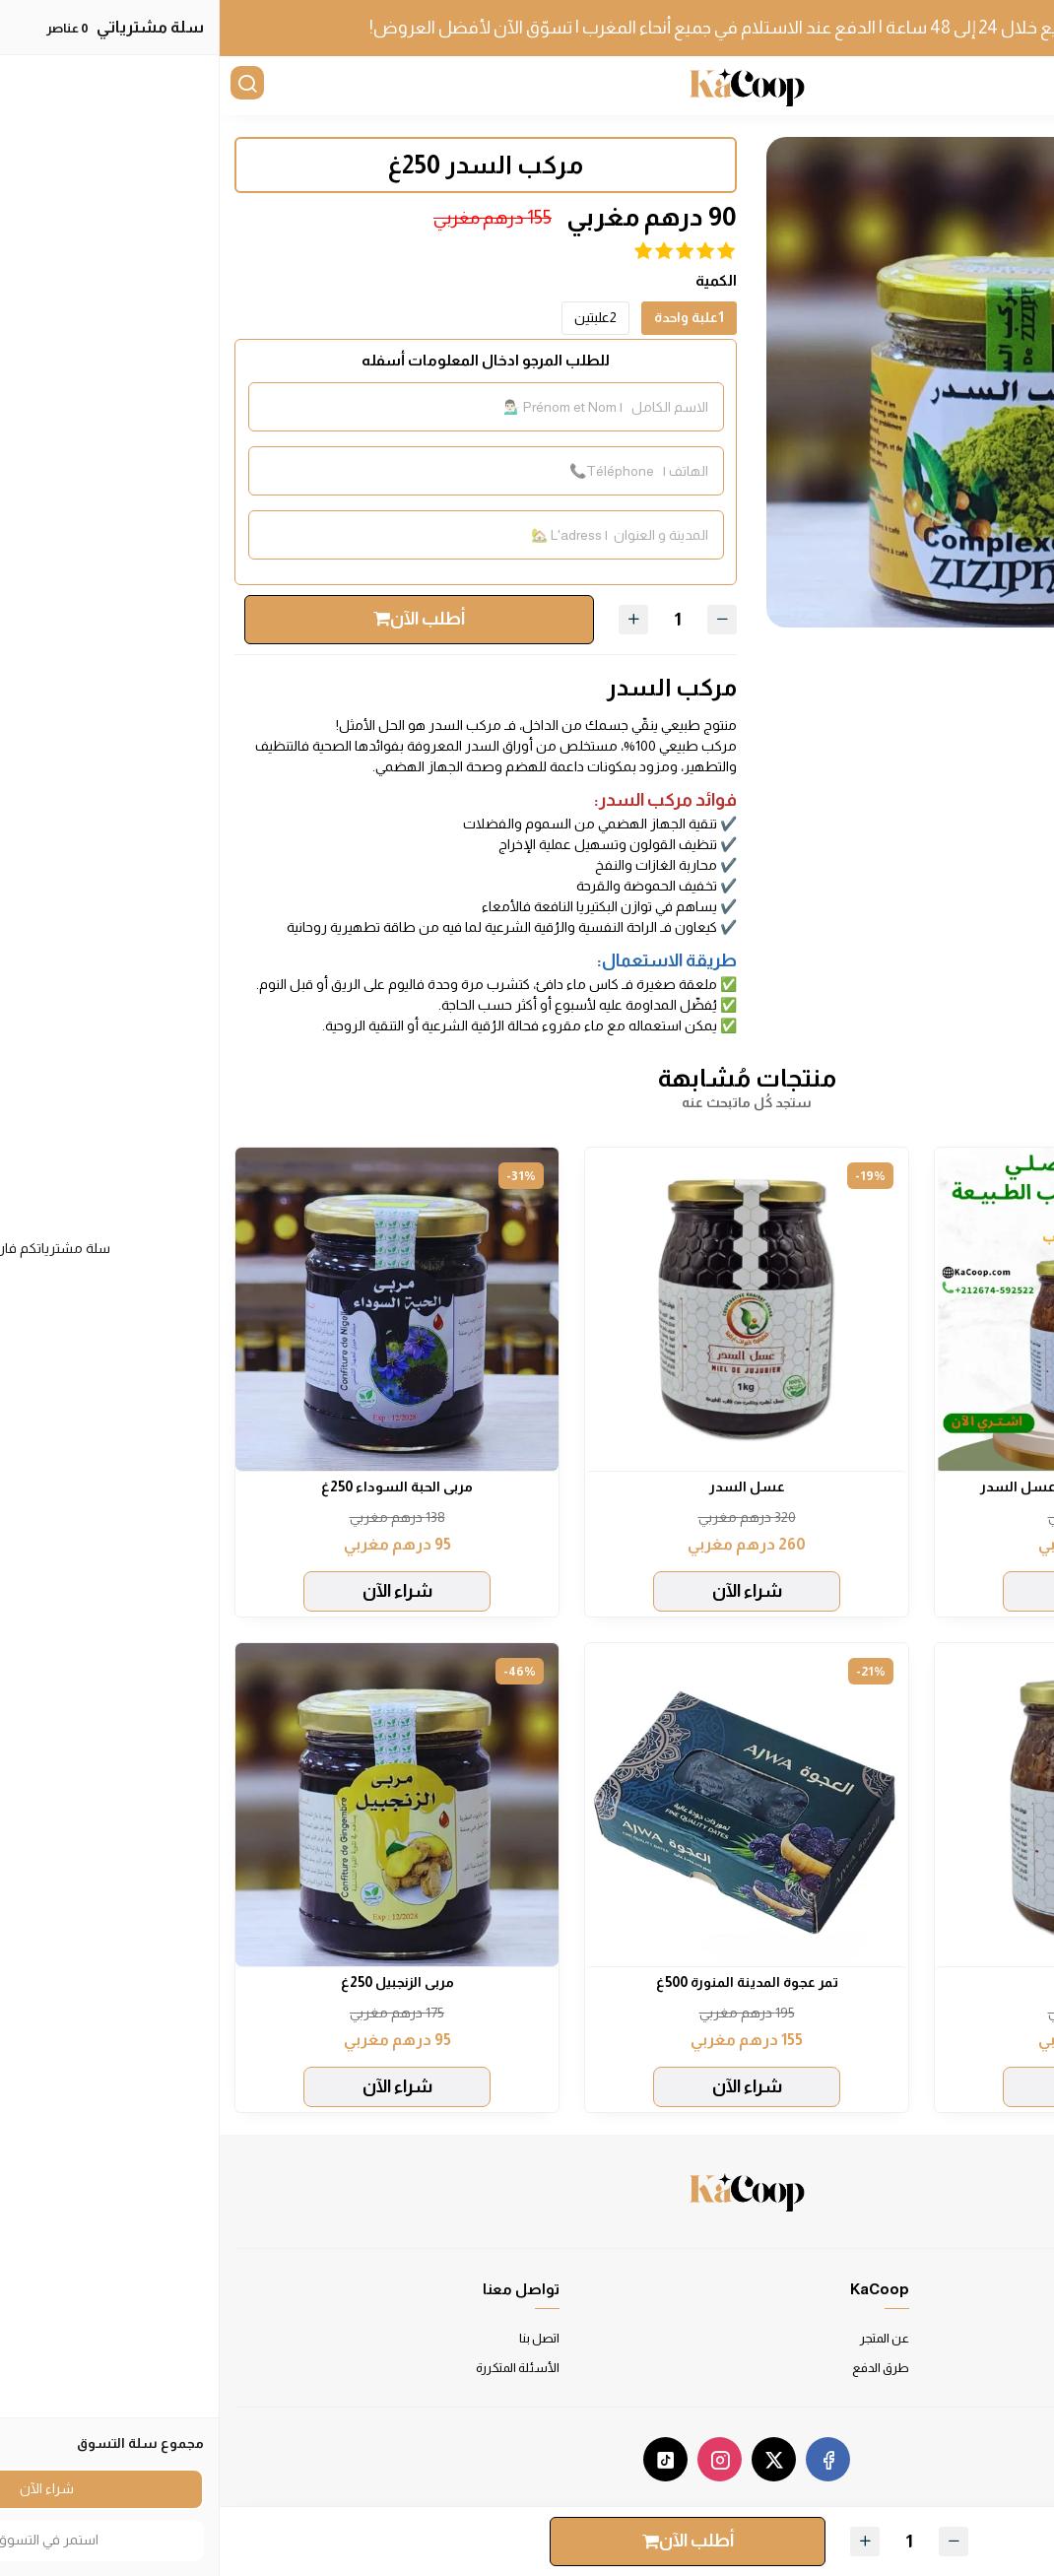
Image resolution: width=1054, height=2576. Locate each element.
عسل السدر (527, 1486)
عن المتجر (665, 2338)
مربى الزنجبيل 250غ (177, 1982)
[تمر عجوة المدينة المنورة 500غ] (527, 1804)
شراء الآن (877, 1591)
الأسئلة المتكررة (298, 2367)
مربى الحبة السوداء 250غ (177, 1486)
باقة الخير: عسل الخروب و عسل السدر (876, 1486)
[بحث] (29, 85)
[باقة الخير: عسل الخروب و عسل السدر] (876, 1309)
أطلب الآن (199, 618)
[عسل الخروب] (876, 1804)
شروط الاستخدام (992, 2338)
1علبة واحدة (469, 317)
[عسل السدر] (527, 1309)
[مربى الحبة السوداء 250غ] (177, 1309)
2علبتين (376, 317)
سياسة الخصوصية (991, 2367)
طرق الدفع (661, 2367)
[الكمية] (458, 619)
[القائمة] (1024, 85)
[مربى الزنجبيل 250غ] (177, 1804)
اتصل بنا (319, 2338)
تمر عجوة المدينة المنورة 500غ (527, 1982)
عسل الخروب (877, 1982)
